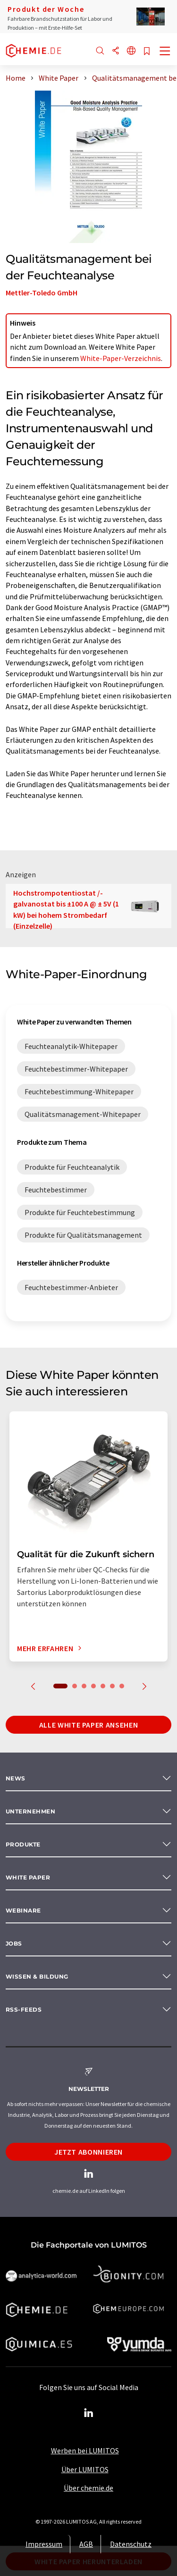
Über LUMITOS (85, 2469)
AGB (86, 2544)
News (15, 1778)
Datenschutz (131, 2544)
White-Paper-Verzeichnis (120, 358)
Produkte (23, 1844)
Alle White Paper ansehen (88, 1724)
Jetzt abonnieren (88, 2151)
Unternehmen (30, 1811)
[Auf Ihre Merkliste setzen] (146, 51)
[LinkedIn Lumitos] (88, 2413)
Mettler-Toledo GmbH (41, 292)
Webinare (23, 1910)
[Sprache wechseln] (131, 51)
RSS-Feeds (24, 2009)
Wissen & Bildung (37, 1976)
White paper (28, 1877)
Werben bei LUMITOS (85, 2450)
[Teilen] (115, 51)
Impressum (43, 2544)
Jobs (14, 1943)
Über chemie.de (88, 2487)
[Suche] (100, 51)
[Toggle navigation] (165, 52)
